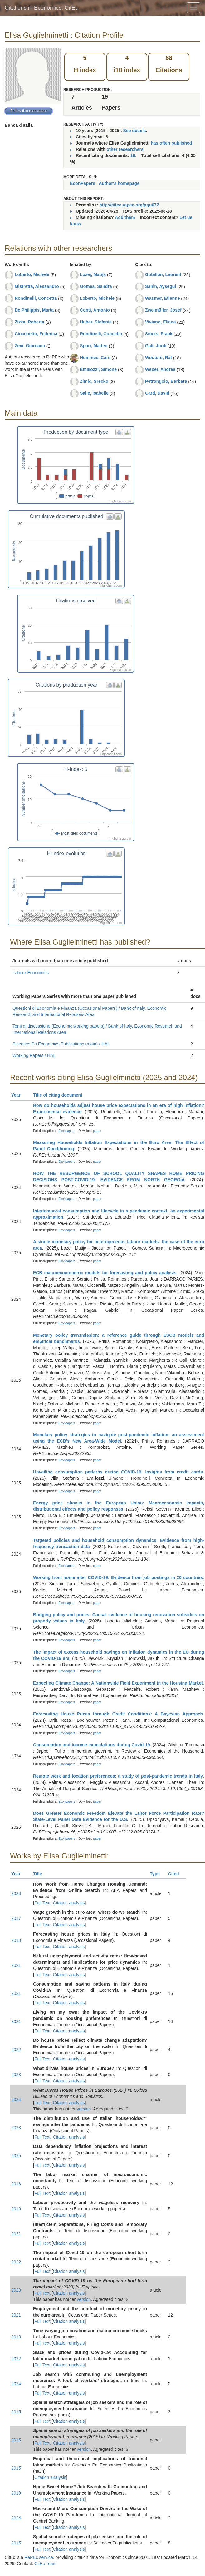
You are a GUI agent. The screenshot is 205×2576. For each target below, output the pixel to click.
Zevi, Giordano (30, 345)
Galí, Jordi (155, 345)
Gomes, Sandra (96, 286)
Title (40, 1873)
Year (18, 1095)
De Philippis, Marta (34, 310)
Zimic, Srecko (94, 381)
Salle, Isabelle (94, 393)
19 (132, 155)
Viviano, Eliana (160, 321)
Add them (125, 217)
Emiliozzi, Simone (98, 369)
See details (134, 130)
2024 (16, 2099)
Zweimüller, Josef (163, 310)
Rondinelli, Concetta (36, 298)
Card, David (157, 393)
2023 (16, 1893)
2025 (16, 2155)
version (84, 2108)
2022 (16, 2049)
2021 (16, 1965)
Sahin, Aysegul (160, 286)
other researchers (125, 149)
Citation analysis (69, 1902)
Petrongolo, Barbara (166, 381)
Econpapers (66, 1131)
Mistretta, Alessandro (37, 286)
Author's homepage (119, 183)
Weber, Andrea (160, 369)
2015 (16, 2411)
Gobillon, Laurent (163, 274)
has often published (171, 143)
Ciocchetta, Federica (36, 333)
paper (97, 1131)
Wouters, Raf (158, 357)
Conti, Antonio (95, 310)
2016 (16, 2183)
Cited (176, 1873)
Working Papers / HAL (34, 1055)
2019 (16, 2208)
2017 (16, 1918)
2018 (16, 1940)
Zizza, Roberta (29, 321)
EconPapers (82, 183)
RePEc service (38, 2557)
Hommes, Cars (95, 357)
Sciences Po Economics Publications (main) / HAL (61, 1043)
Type (157, 1873)
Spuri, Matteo (94, 345)
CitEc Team (45, 2563)
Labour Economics (30, 972)
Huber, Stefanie (96, 321)
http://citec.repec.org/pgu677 (129, 204)
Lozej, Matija (93, 274)
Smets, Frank (159, 333)
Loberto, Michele (32, 274)
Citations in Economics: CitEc (41, 8)
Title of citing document (60, 1095)
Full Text (42, 1902)
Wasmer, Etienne (162, 298)
